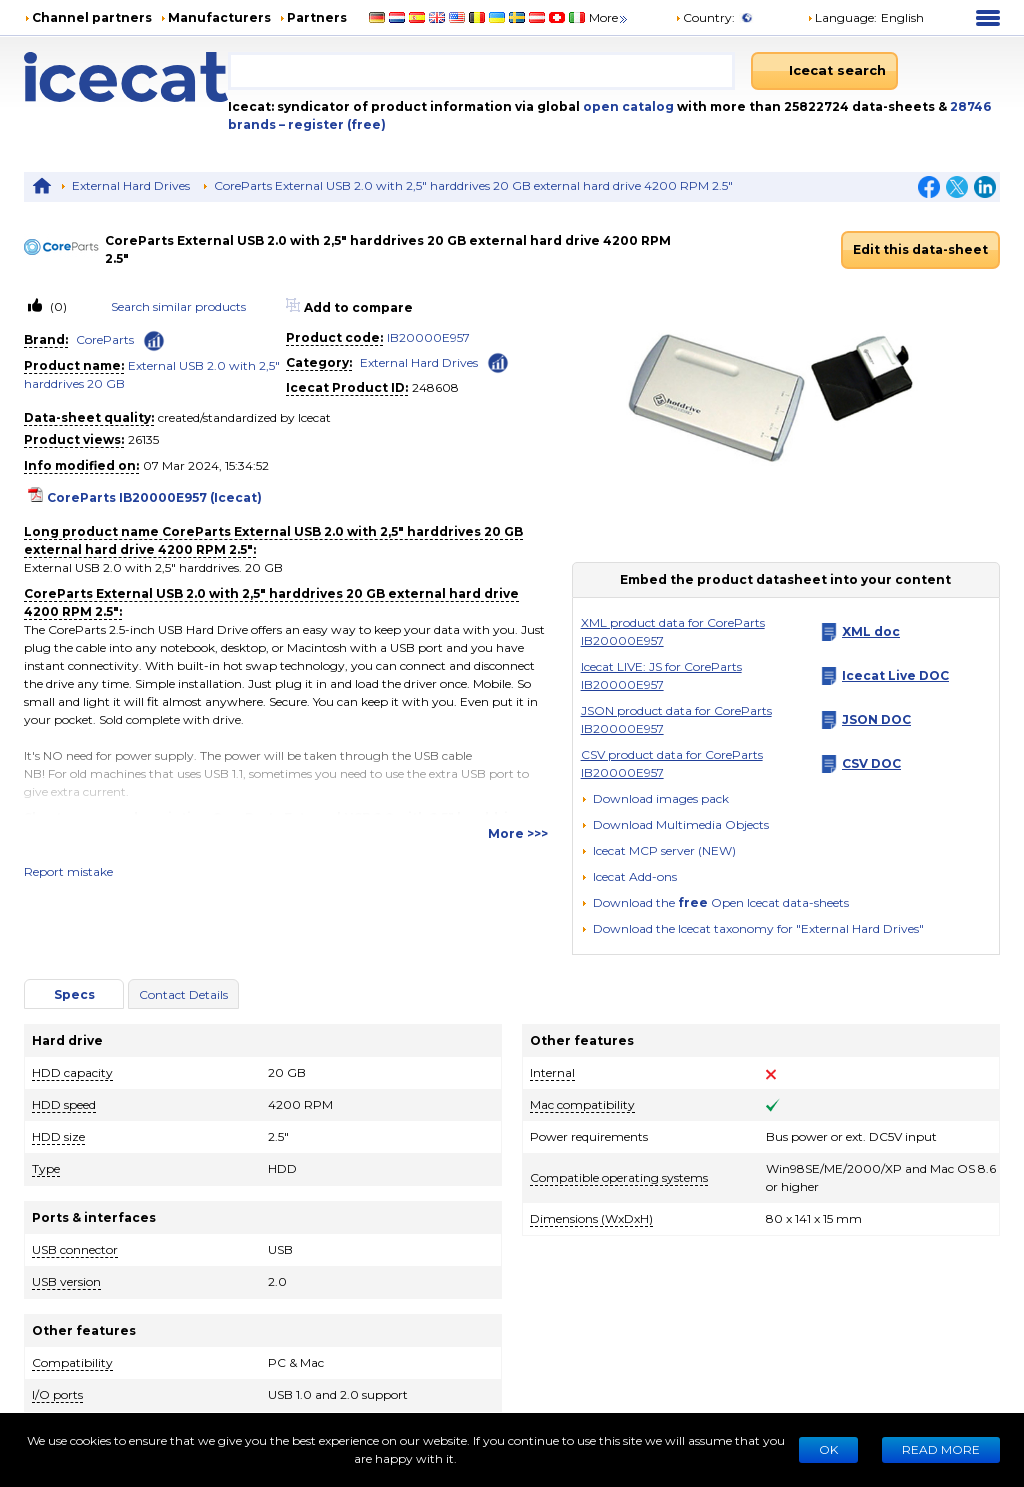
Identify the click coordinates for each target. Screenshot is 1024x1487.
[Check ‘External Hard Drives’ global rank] (498, 361)
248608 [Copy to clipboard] (435, 387)
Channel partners (92, 17)
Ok (828, 1449)
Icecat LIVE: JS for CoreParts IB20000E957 (661, 675)
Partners (317, 17)
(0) (57, 306)
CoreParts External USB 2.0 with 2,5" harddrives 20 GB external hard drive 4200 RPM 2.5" (473, 185)
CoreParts (105, 339)
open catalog (627, 106)
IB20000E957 (428, 337)
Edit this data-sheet (920, 249)
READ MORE (941, 1449)
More (609, 17)
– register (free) (332, 124)
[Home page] (126, 77)
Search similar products (178, 306)
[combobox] (481, 71)
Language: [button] (842, 17)
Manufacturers (219, 17)
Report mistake (68, 871)
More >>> (518, 833)
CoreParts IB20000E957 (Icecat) (154, 497)
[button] (675, 824)
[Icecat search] (824, 71)
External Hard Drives (131, 185)
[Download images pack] (655, 799)
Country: (705, 17)
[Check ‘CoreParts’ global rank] (154, 341)
